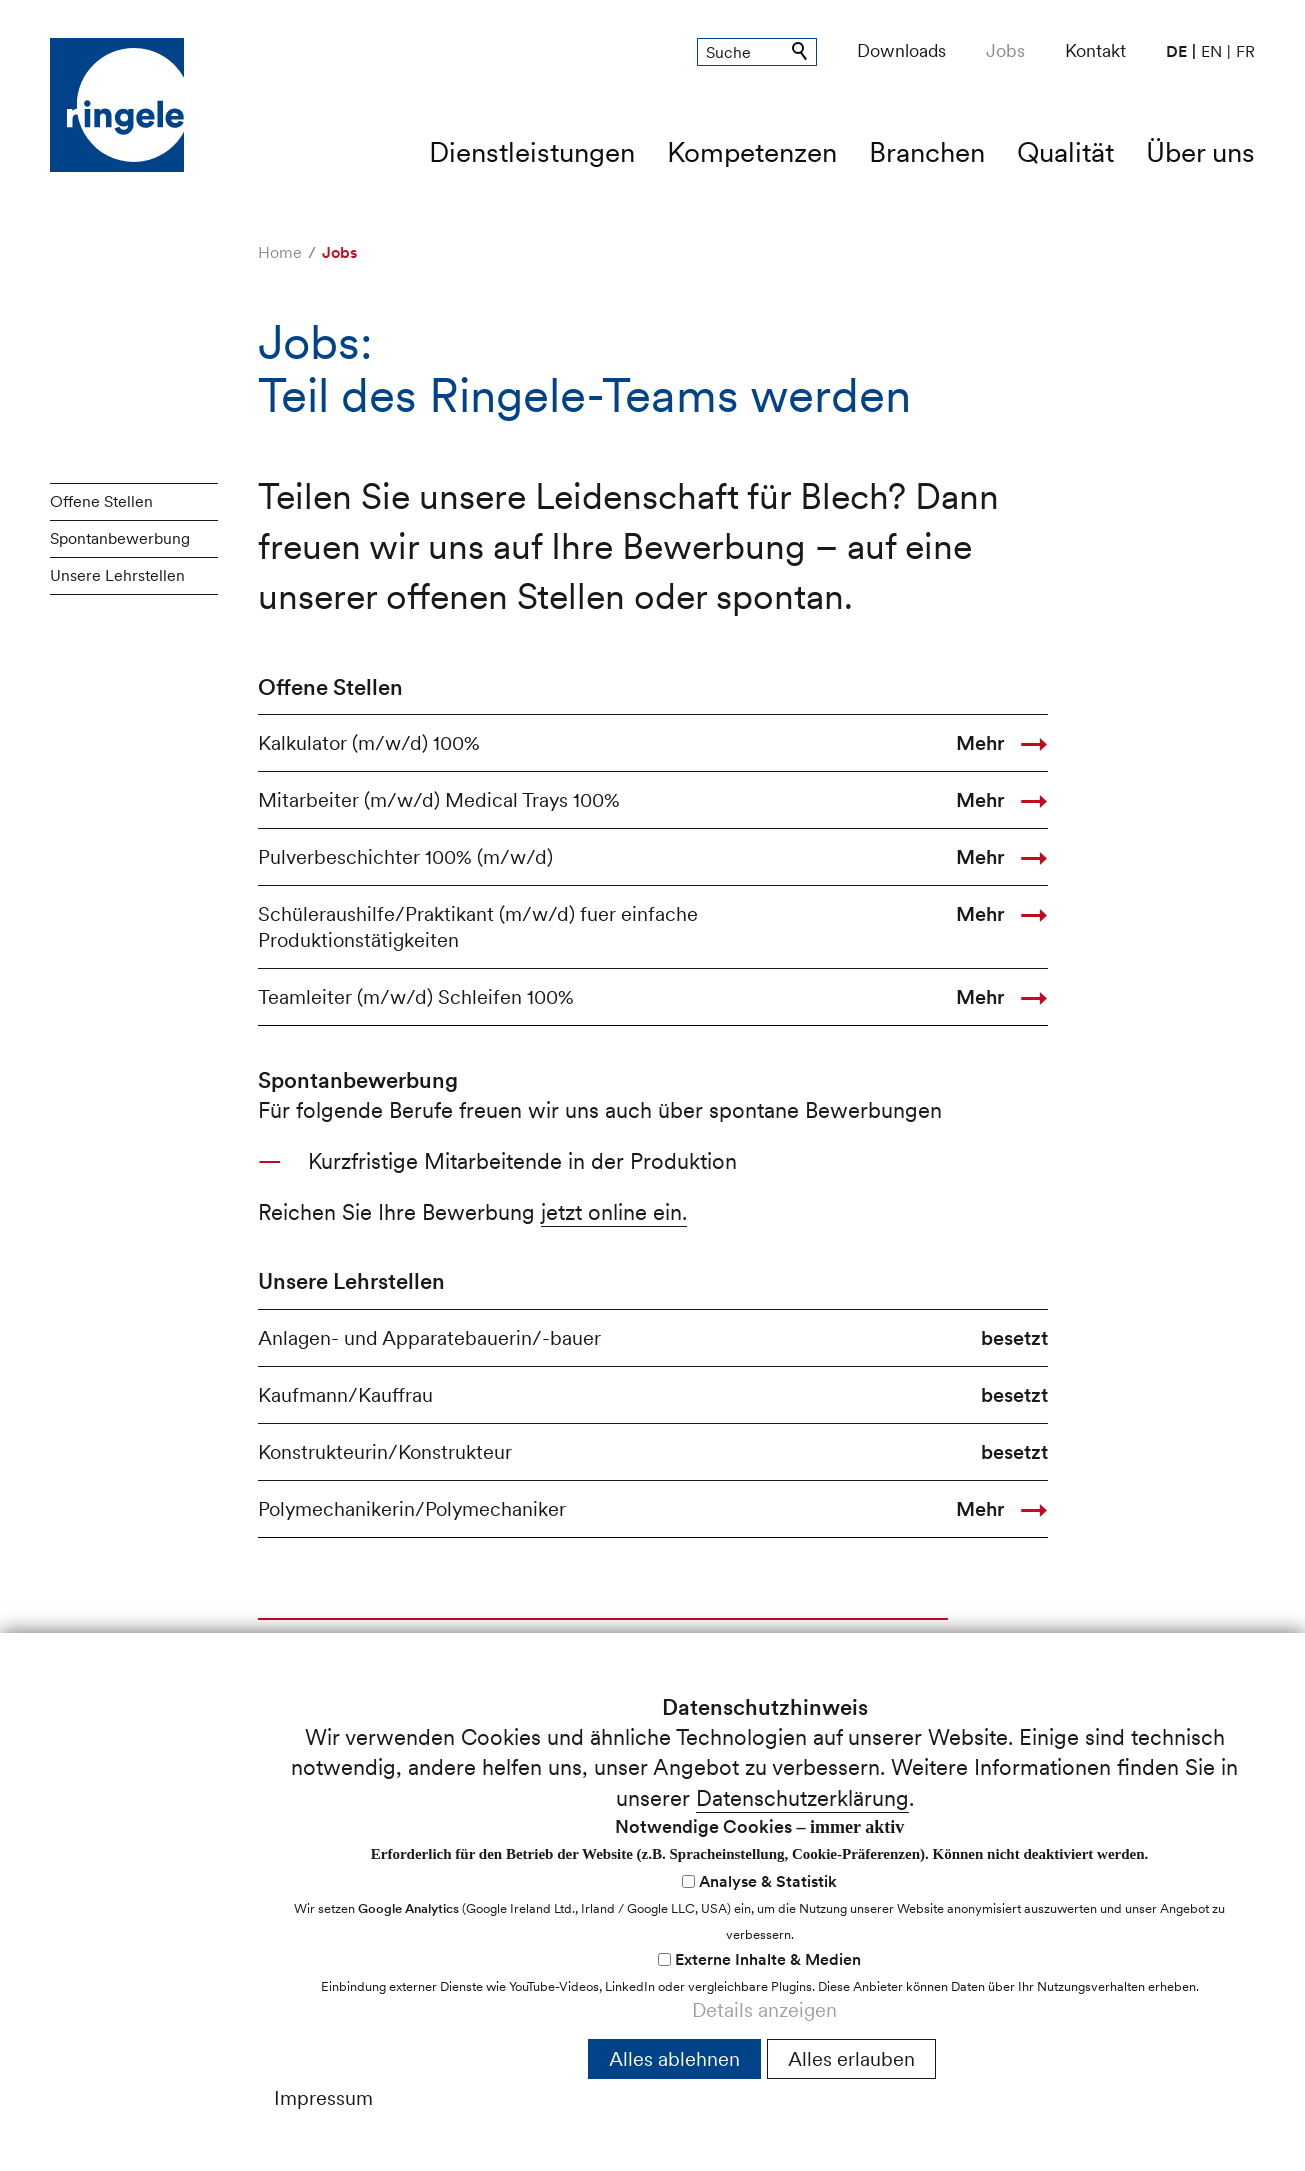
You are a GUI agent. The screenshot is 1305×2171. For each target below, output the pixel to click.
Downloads (901, 50)
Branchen (927, 152)
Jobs (1005, 50)
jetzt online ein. (614, 1212)
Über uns (1200, 152)
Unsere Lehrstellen (117, 575)
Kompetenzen (752, 152)
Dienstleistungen (532, 152)
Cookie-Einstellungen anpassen (1100, 1972)
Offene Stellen (101, 501)
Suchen (801, 52)
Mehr (980, 743)
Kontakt (1095, 50)
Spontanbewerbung (120, 538)
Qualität (1065, 152)
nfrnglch (108, 2107)
